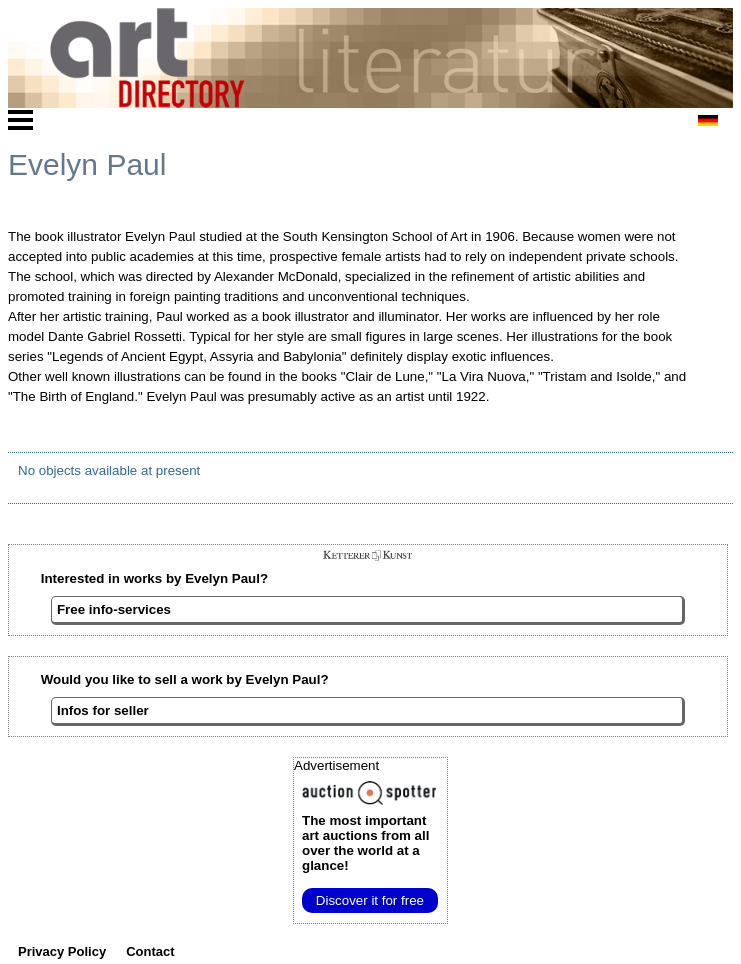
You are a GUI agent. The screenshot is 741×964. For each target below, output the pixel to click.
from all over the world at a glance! (365, 843)
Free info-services (114, 609)
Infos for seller (103, 710)
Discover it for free (370, 900)
